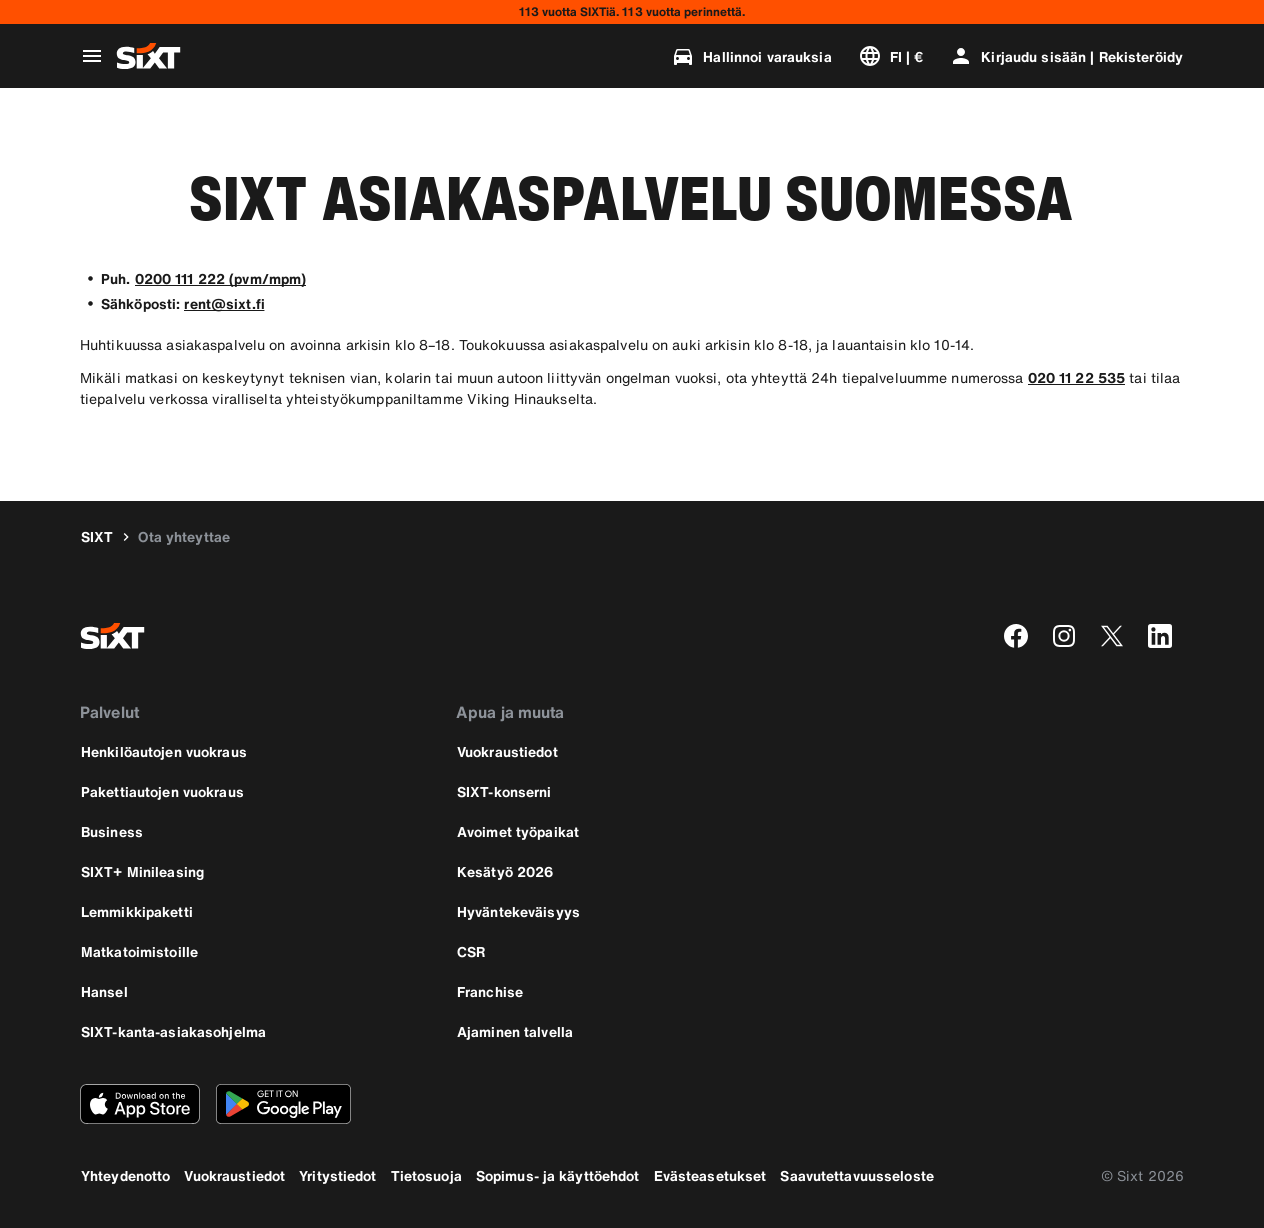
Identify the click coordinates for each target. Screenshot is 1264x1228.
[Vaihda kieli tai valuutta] (891, 56)
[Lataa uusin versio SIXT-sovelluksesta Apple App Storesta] (140, 1104)
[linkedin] (1160, 636)
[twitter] (1112, 636)
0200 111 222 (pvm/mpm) (221, 278)
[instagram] (1064, 636)
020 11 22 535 (1077, 377)
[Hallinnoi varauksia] (751, 56)
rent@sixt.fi (224, 303)
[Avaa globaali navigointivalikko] (92, 56)
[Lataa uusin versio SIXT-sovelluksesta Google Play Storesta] (283, 1104)
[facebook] (1016, 636)
